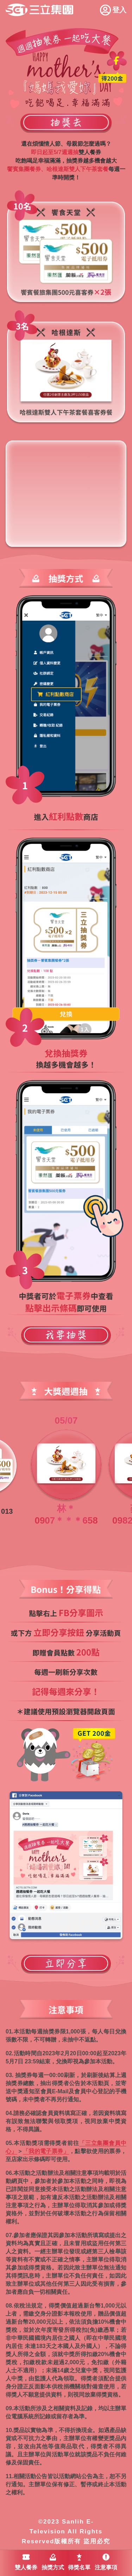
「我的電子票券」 (46, 2151)
